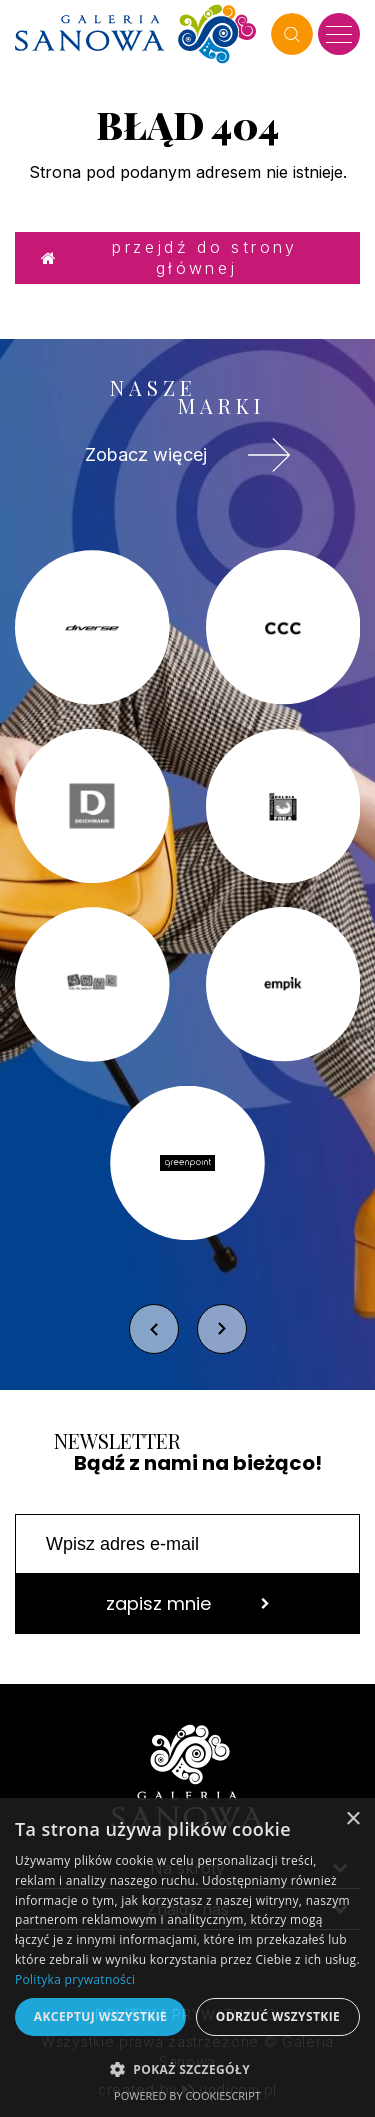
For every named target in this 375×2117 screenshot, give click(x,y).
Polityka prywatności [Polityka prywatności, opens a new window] (75, 1979)
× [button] (352, 1819)
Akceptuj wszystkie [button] (100, 2016)
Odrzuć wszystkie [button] (278, 2016)
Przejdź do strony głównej (169, 257)
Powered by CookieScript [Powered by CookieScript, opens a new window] (187, 2095)
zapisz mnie (188, 1603)
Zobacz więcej (188, 455)
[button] (187, 2068)
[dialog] (187, 1957)
